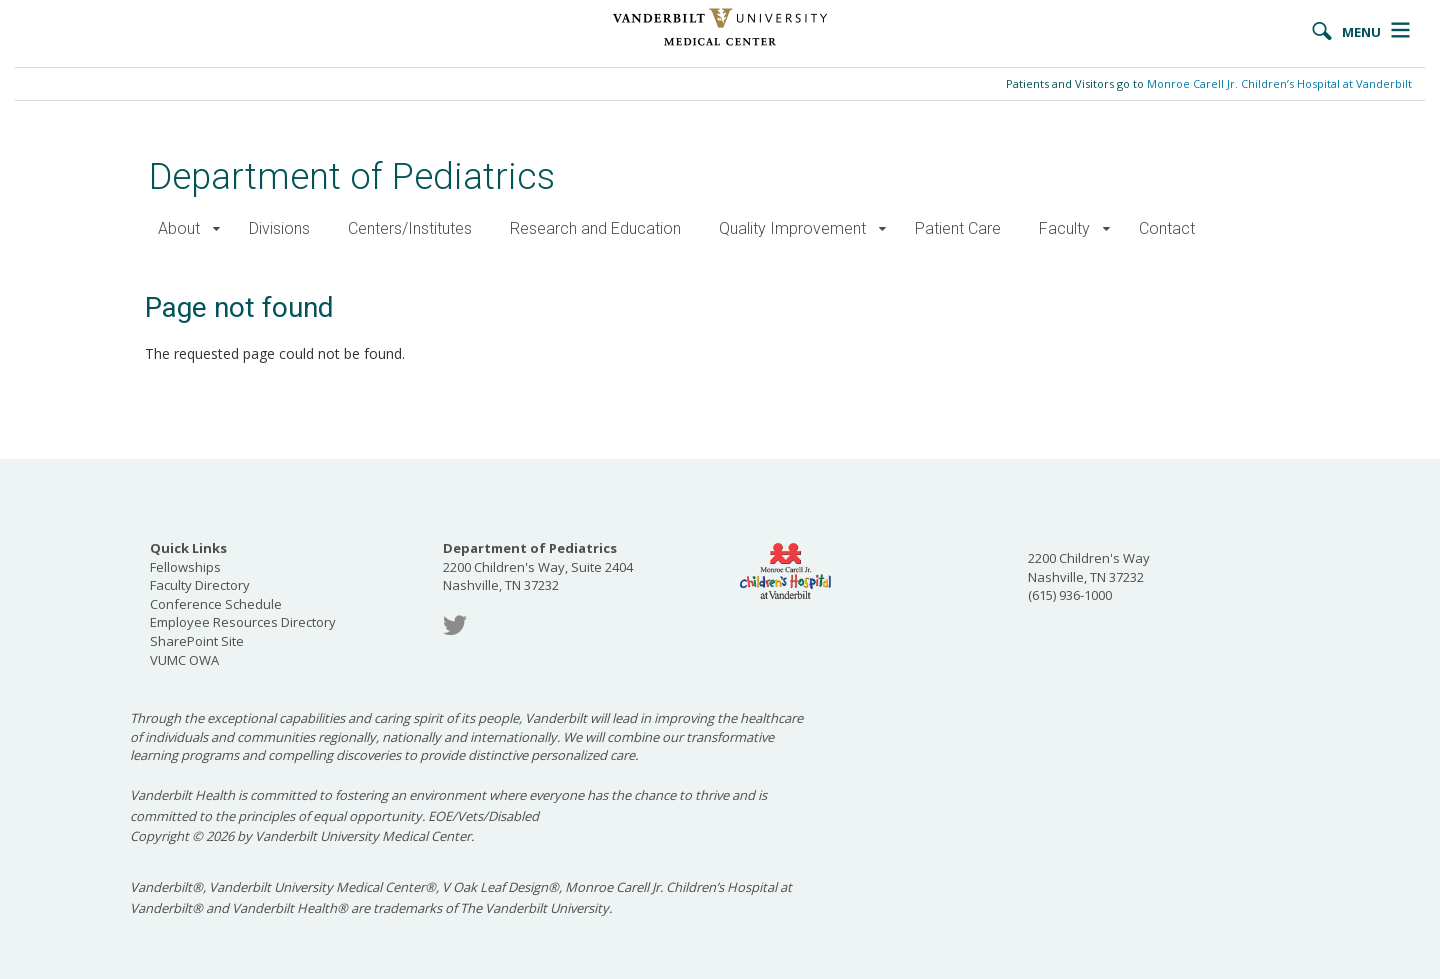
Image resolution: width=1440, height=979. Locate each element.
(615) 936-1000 (1070, 595)
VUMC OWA (184, 660)
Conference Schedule (216, 604)
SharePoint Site (197, 641)
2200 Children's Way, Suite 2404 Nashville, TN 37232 (538, 566)
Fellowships (185, 567)
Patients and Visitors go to (1209, 83)
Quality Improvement (792, 228)
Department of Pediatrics (352, 176)
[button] (216, 229)
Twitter (455, 625)
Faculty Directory (200, 585)
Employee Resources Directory (243, 622)
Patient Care (958, 228)
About (179, 228)
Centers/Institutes (410, 228)
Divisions (279, 228)
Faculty (1064, 228)
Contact (1167, 228)
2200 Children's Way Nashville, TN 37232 (1089, 567)
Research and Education (595, 228)
